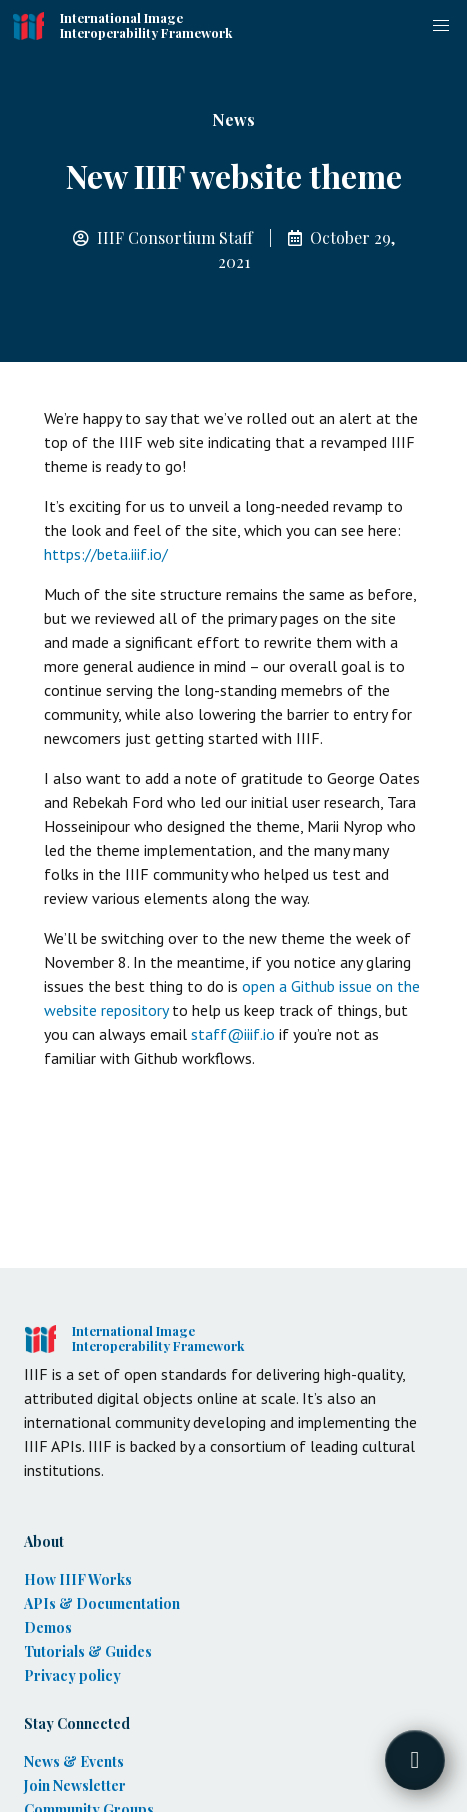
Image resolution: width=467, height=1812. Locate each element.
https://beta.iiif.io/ (106, 554)
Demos (48, 1627)
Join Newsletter (75, 1785)
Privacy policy (72, 1675)
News (233, 119)
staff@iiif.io (233, 1034)
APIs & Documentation (102, 1603)
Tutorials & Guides (88, 1651)
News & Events (74, 1761)
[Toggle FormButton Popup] (415, 1760)
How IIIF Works (78, 1579)
